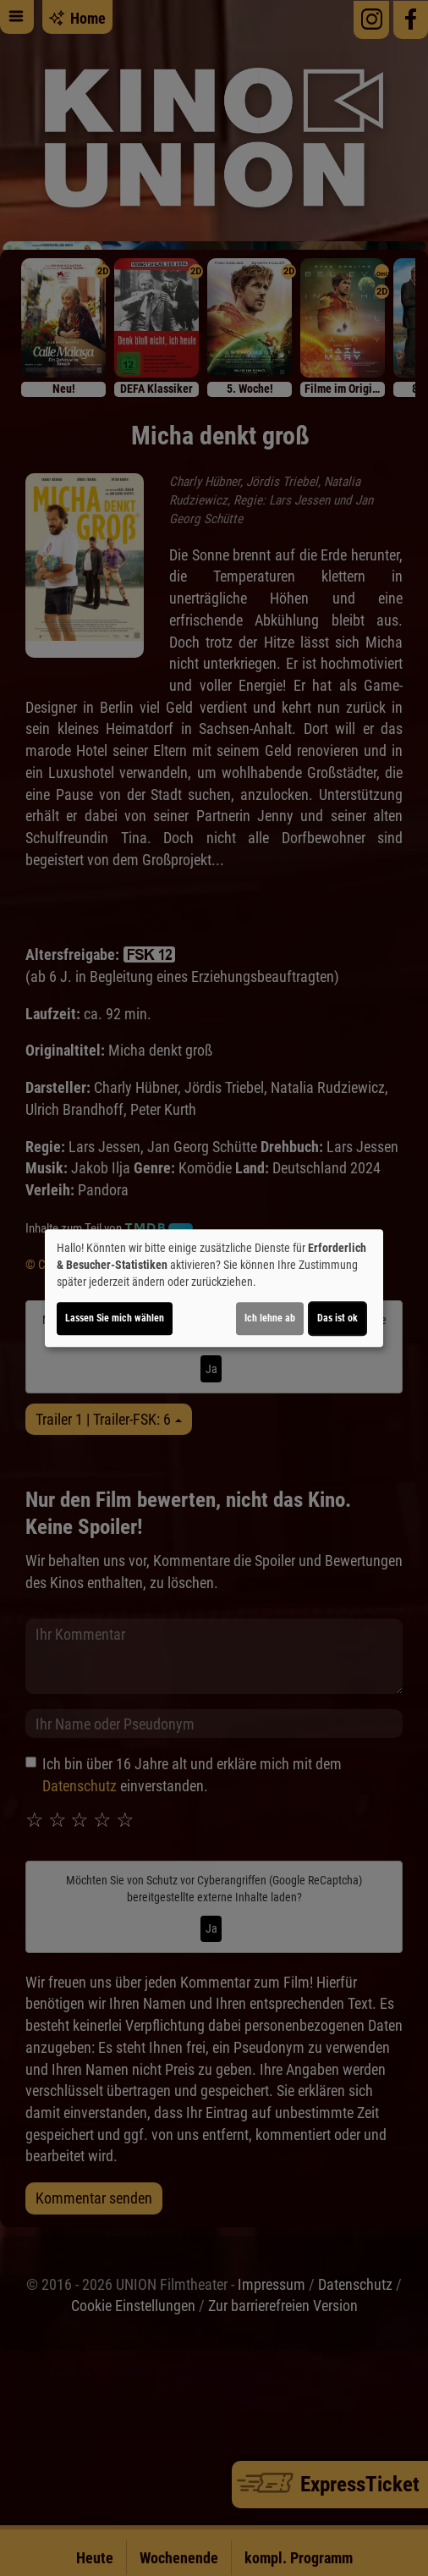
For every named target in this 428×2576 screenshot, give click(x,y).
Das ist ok (337, 1318)
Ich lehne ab (269, 1318)
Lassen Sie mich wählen (114, 1318)
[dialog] (214, 1288)
